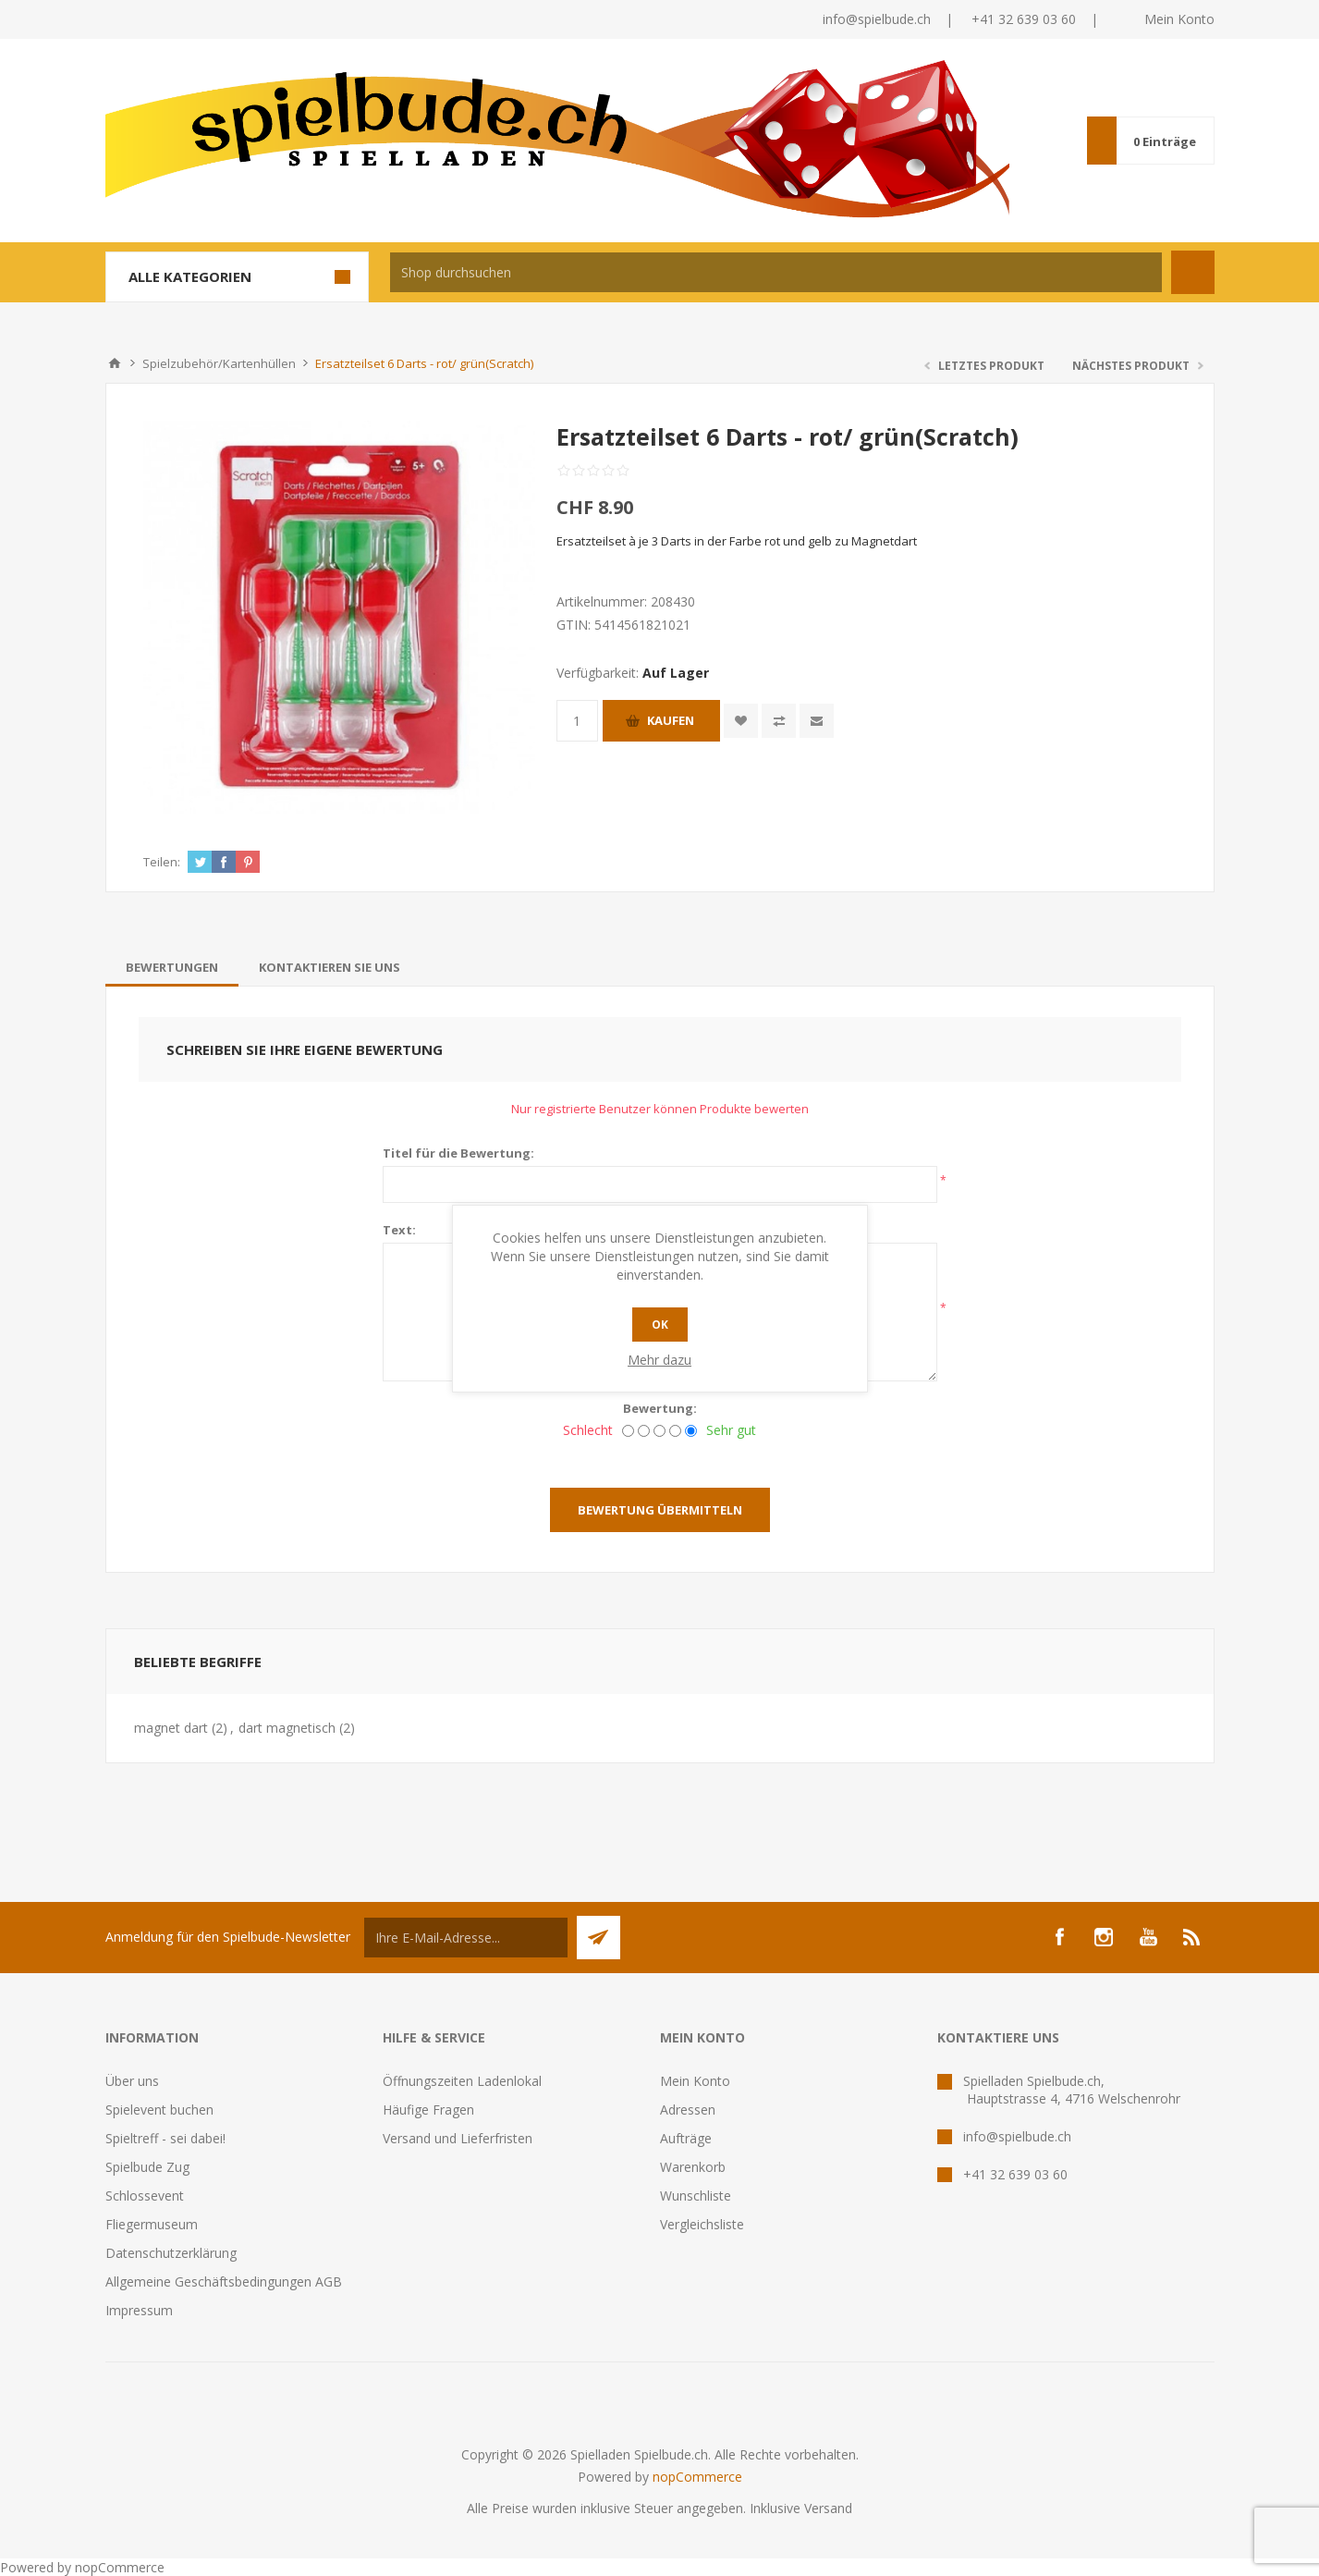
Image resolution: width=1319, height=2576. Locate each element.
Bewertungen (172, 967)
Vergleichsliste (702, 2224)
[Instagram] (1103, 1937)
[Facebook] (1059, 1937)
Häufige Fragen (428, 2109)
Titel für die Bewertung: (458, 1153)
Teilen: (161, 861)
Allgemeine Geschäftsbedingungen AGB (223, 2281)
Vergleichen (779, 721)
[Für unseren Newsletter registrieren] (466, 1937)
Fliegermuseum (151, 2224)
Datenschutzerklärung (171, 2253)
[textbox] (776, 272)
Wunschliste (695, 2195)
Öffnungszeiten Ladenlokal (462, 2081)
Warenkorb (693, 2167)
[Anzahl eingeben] (577, 721)
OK (660, 1324)
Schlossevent (144, 2195)
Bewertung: (660, 1408)
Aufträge (686, 2138)
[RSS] (1192, 1937)
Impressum (139, 2310)
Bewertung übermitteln (660, 1510)
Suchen (1193, 272)
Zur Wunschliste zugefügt (741, 721)
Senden (598, 1937)
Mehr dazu (659, 1359)
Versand (828, 2508)
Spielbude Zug (147, 2167)
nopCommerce (697, 2476)
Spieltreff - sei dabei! (165, 2138)
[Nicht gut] (644, 1431)
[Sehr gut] (691, 1431)
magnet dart (171, 1727)
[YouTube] (1148, 1937)
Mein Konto (1179, 19)
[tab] (171, 967)
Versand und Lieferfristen (457, 2138)
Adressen (687, 2109)
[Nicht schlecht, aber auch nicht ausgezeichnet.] (659, 1431)
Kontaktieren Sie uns (329, 967)
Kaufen (670, 720)
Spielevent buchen (159, 2109)
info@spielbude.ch (877, 19)
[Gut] (675, 1431)
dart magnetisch (287, 1727)
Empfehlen (817, 721)
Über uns (132, 2081)
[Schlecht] (628, 1431)
